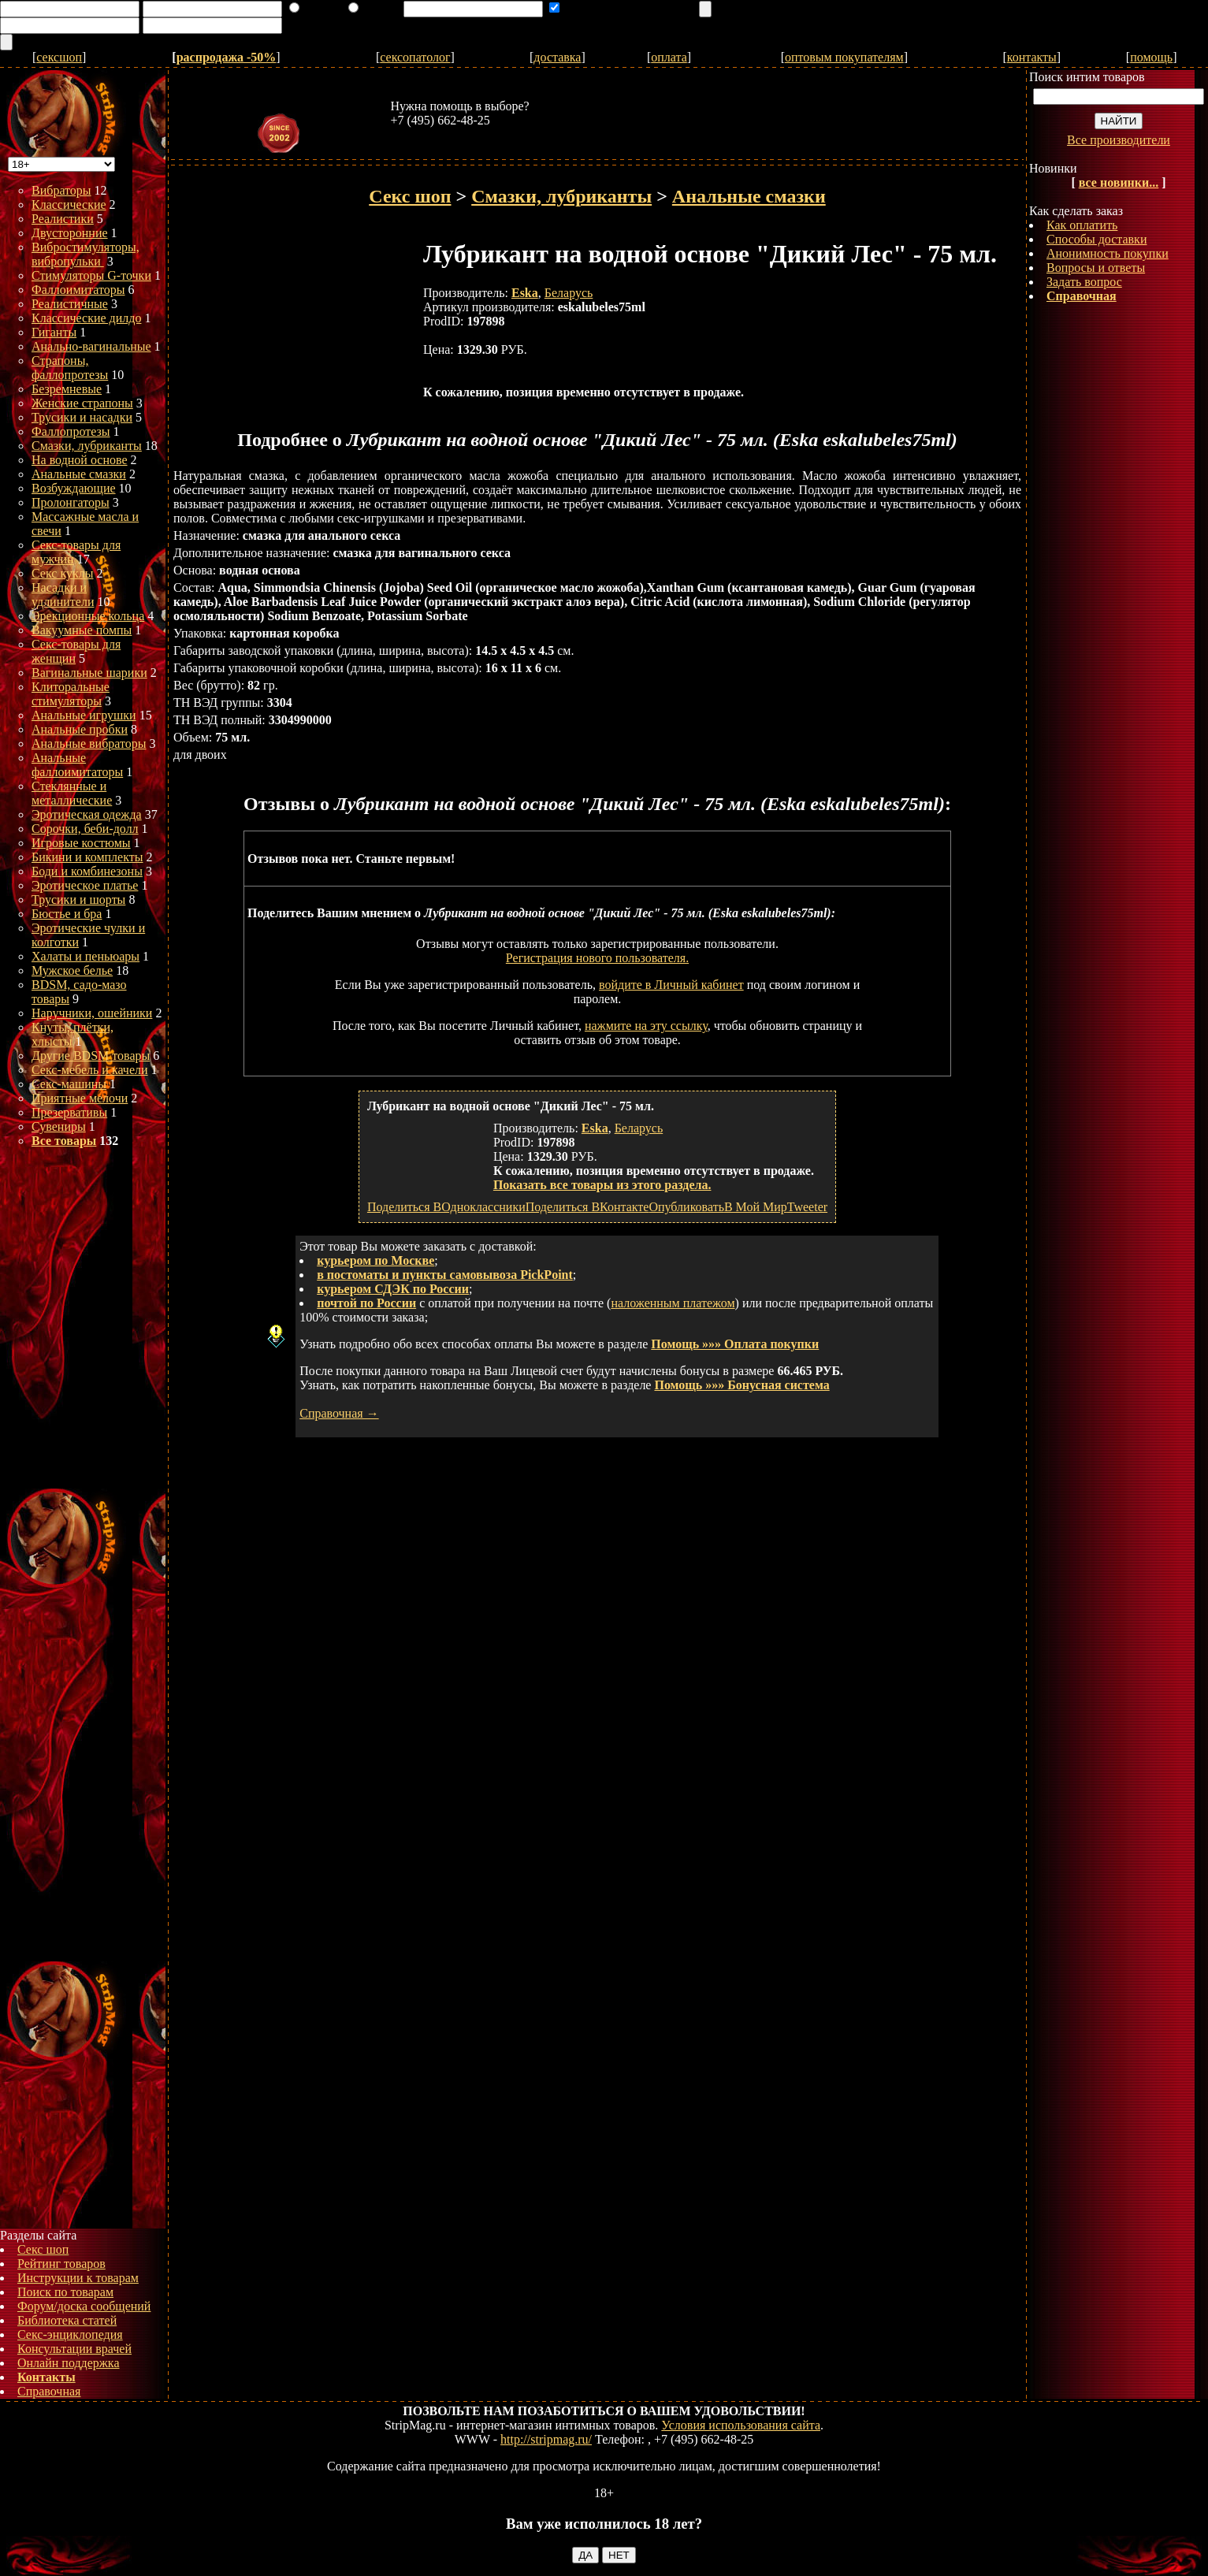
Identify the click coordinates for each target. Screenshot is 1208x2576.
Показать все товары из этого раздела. (602, 1184)
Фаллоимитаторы (78, 289)
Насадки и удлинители (63, 594)
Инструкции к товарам (78, 2277)
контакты (1032, 57)
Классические (69, 204)
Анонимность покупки (1107, 253)
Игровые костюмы (81, 842)
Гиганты (54, 332)
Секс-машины (69, 1084)
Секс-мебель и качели (90, 1069)
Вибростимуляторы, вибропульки (85, 254)
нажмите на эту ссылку (646, 1025)
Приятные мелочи (80, 1098)
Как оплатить (1081, 225)
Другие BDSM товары (91, 1055)
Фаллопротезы (71, 431)
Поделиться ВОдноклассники (446, 1207)
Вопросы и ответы (1095, 267)
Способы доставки (1096, 239)
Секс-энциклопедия (70, 2334)
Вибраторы (61, 190)
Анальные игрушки (84, 715)
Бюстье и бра (67, 913)
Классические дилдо (86, 318)
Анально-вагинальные (91, 346)
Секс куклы (63, 573)
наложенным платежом (672, 1303)
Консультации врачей (74, 2348)
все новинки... (1119, 182)
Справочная (48, 2391)
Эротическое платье (85, 885)
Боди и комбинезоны (87, 871)
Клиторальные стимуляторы (71, 694)
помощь (1151, 57)
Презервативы (69, 1112)
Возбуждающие (74, 488)
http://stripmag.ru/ (546, 2439)
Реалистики (63, 218)
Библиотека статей (67, 2320)
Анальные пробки (80, 729)
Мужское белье (72, 970)
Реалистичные (70, 303)
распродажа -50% (227, 57)
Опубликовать (686, 1207)
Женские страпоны (82, 403)
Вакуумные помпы (82, 630)
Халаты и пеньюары (85, 956)
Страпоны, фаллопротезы (70, 367)
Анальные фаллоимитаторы (77, 765)
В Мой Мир (755, 1207)
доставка (557, 57)
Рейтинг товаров (61, 2263)
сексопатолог (415, 57)
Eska (524, 292)
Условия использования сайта (740, 2425)
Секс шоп (43, 2249)
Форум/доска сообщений (84, 2306)
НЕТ (619, 2555)
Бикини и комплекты (87, 857)
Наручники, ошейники (92, 1013)
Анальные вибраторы (89, 743)
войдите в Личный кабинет (671, 984)
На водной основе (80, 460)
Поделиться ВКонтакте (587, 1207)
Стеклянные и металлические (72, 793)
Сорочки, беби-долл (85, 828)
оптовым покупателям (844, 57)
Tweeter (807, 1207)
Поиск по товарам (65, 2292)
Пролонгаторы (71, 502)
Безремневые (67, 389)
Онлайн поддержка (68, 2363)
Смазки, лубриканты (87, 445)
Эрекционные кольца (88, 616)
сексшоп (59, 57)
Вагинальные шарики (89, 672)
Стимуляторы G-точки (91, 275)
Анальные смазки (79, 474)
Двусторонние (70, 233)
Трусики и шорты (78, 899)
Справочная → (338, 1413)
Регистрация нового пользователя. (597, 958)
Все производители (1118, 140)
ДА (585, 2555)
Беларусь (569, 292)
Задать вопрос (1084, 281)
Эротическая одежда (87, 814)
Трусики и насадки (82, 417)
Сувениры (59, 1126)
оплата (669, 57)
